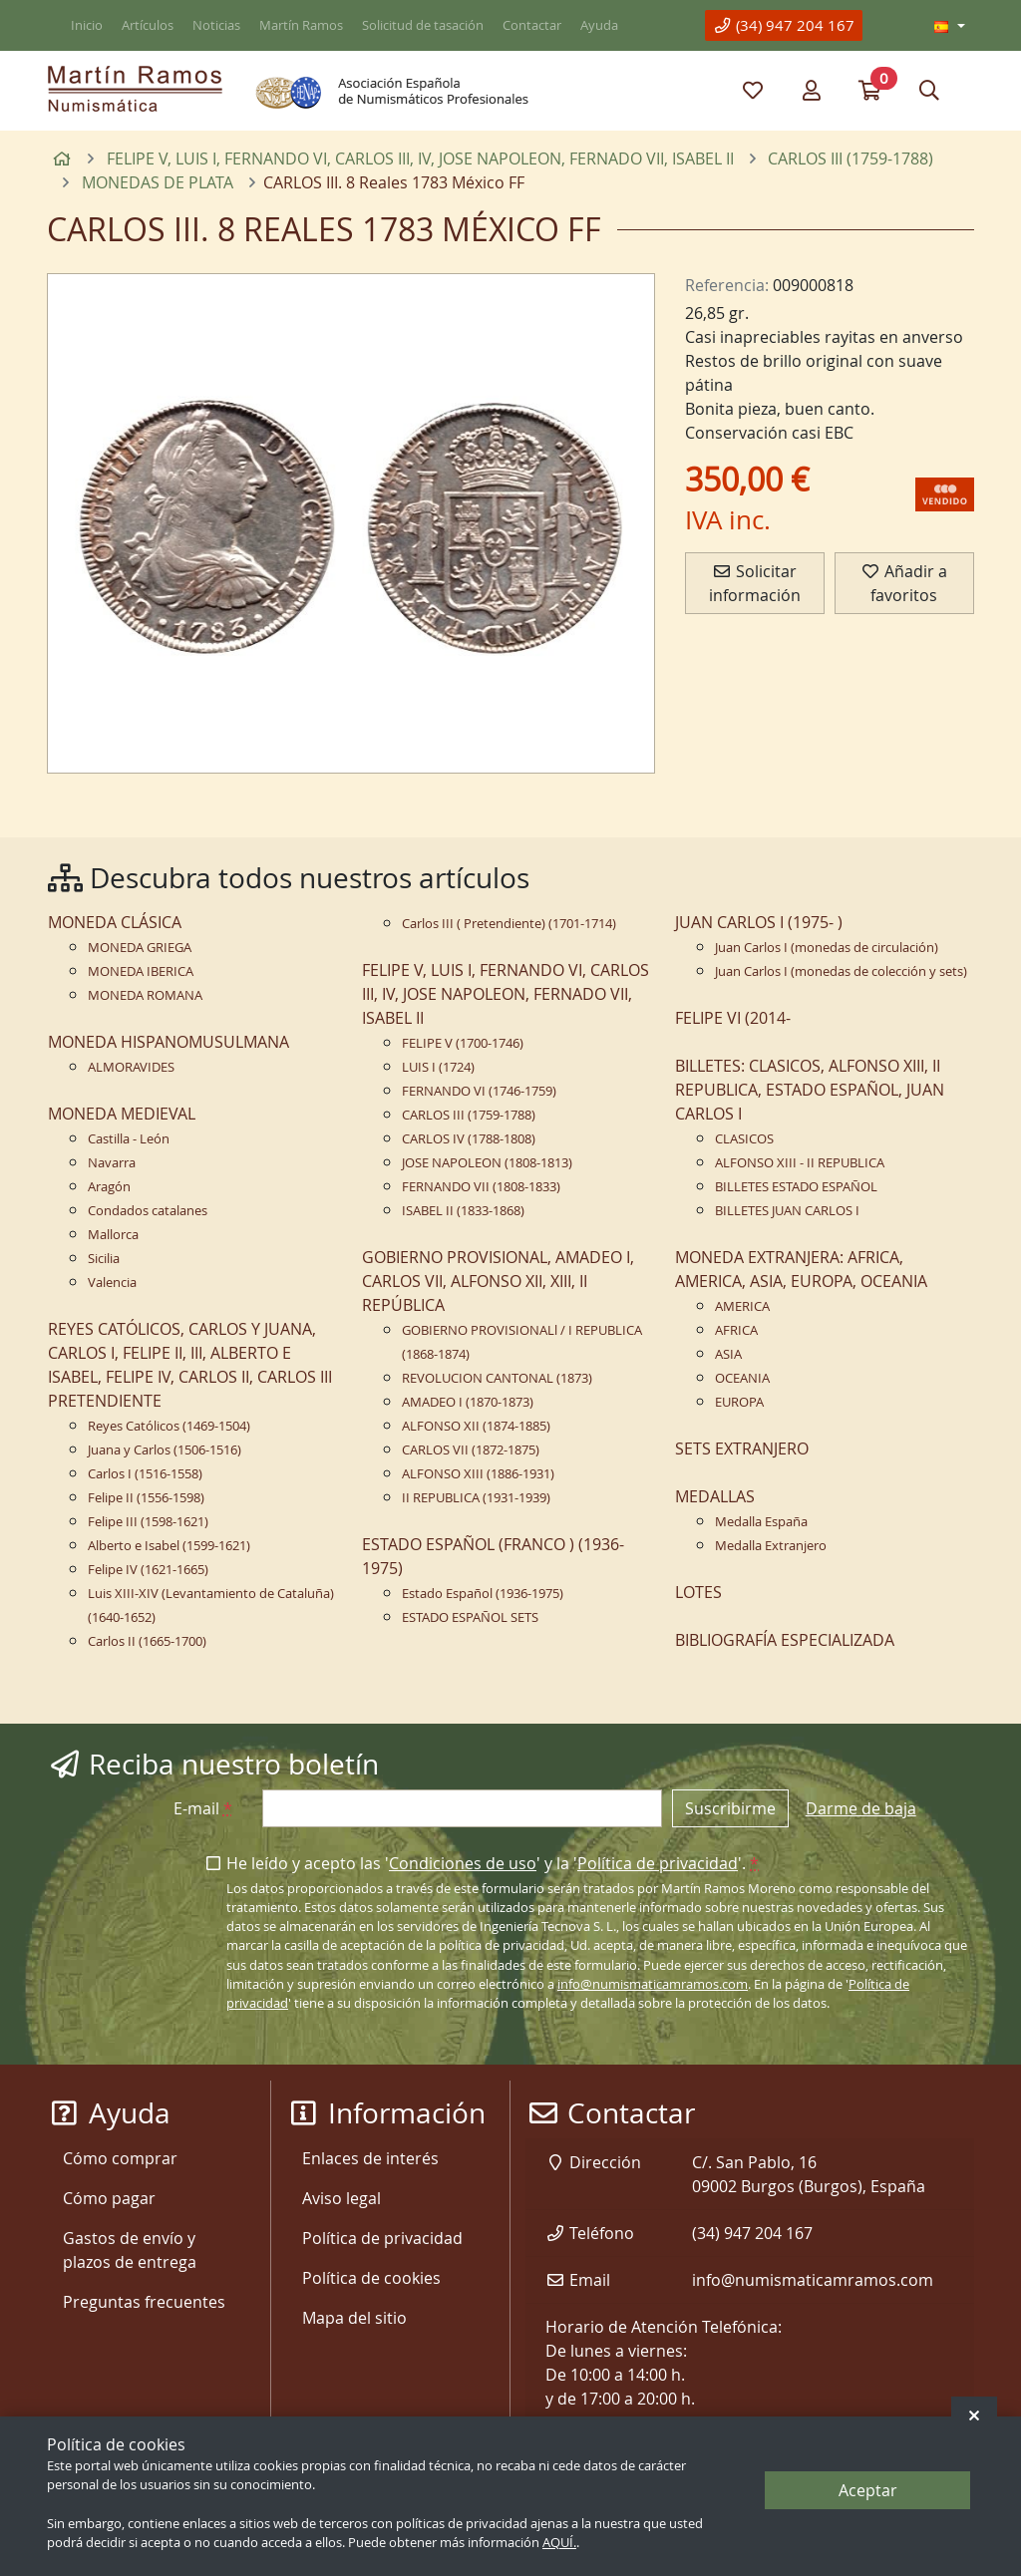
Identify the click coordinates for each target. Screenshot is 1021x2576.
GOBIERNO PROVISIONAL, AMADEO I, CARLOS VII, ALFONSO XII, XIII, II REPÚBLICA (498, 1281)
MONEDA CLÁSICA (114, 922)
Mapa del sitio (354, 2318)
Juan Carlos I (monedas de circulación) (826, 947)
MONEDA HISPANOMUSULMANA (168, 1042)
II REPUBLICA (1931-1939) (476, 1497)
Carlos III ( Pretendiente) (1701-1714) (509, 923)
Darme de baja (861, 1808)
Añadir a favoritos (903, 583)
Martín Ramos (301, 25)
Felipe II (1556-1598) (146, 1497)
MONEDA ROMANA (145, 995)
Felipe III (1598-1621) (148, 1521)
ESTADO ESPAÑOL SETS (470, 1617)
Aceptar (868, 2490)
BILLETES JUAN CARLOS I (787, 1210)
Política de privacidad (657, 1863)
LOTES (698, 1592)
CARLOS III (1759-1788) (468, 1115)
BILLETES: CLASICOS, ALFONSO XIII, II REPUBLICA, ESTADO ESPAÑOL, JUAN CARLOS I (809, 1090)
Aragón (109, 1186)
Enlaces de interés (370, 2158)
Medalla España (761, 1521)
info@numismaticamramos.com (652, 1984)
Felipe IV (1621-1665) (148, 1569)
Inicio (87, 25)
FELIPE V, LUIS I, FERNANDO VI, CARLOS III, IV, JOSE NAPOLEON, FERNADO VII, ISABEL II (505, 994)
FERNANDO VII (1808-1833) (481, 1186)
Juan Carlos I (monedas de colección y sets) (841, 971)
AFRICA (736, 1330)
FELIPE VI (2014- (733, 1018)
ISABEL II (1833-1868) (463, 1210)
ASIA (728, 1354)
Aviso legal (341, 2198)
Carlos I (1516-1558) (145, 1473)
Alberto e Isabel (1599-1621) (169, 1545)
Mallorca (113, 1234)
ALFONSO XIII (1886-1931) (478, 1473)
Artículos (147, 25)
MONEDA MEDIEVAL (121, 1114)
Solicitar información (755, 583)
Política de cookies (371, 2278)
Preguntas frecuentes (144, 2302)
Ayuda (599, 25)
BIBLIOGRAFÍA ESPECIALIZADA (784, 1640)
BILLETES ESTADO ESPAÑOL (796, 1186)
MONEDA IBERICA (140, 971)
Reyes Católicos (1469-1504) (169, 1426)
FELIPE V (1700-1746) (462, 1043)
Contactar (532, 25)
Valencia (112, 1282)
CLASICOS (744, 1138)
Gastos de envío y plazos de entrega (129, 2250)
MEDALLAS (715, 1496)
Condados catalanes (147, 1210)
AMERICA (742, 1306)
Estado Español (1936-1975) (482, 1593)
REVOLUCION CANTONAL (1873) (497, 1378)
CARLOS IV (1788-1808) (468, 1138)
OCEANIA (742, 1378)
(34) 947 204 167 (783, 25)
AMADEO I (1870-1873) (467, 1402)
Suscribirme (730, 1808)
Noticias (216, 25)
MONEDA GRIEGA (139, 947)
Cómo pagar (109, 2198)
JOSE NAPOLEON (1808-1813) (487, 1162)
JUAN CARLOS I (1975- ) (759, 922)
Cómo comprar (120, 2158)
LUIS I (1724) (438, 1067)
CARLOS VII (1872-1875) (470, 1450)
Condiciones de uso (462, 1863)
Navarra (112, 1162)
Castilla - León (129, 1138)
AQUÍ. (559, 2542)
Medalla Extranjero (771, 1545)
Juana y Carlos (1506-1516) (164, 1450)
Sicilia (104, 1258)
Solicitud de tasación (423, 25)
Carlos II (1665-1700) (147, 1641)
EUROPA (739, 1402)
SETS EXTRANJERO (742, 1448)
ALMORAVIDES (131, 1067)
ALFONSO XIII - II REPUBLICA (799, 1162)
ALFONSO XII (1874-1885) (476, 1426)
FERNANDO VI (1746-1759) (479, 1091)
